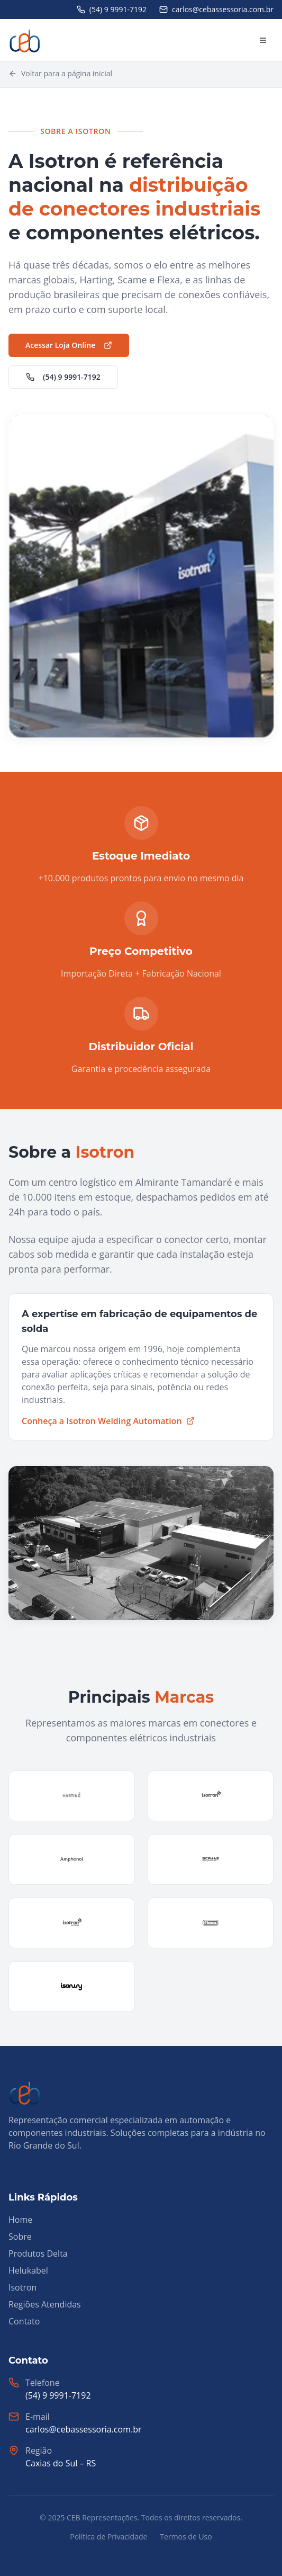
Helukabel (28, 2270)
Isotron (22, 2287)
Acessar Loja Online (68, 345)
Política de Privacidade (108, 2537)
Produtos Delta (38, 2253)
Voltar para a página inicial (60, 73)
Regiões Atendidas (44, 2304)
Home (20, 2219)
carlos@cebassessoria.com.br (83, 2429)
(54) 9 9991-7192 (63, 377)
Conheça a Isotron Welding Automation (108, 1421)
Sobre (20, 2236)
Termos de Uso (186, 2537)
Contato (24, 2321)
